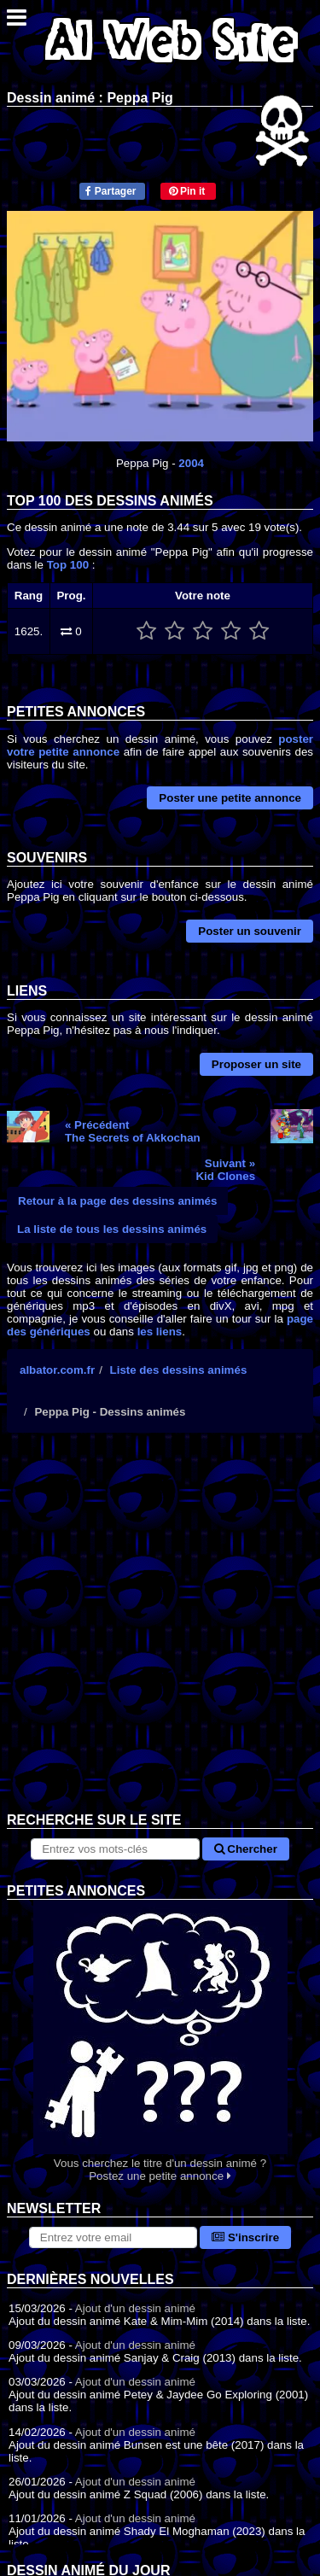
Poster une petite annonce (230, 797)
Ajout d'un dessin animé (135, 2308)
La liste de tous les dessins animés (112, 1229)
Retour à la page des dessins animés (117, 1201)
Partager (110, 191)
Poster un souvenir (249, 931)
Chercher (245, 1849)
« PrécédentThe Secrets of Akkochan (133, 1131)
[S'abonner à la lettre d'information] (113, 2237)
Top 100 (68, 564)
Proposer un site (256, 1064)
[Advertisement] (160, 1635)
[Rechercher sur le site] (115, 1849)
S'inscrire (245, 2237)
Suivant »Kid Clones (225, 1170)
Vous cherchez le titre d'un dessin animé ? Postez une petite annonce (160, 2041)
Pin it (187, 191)
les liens (160, 1331)
